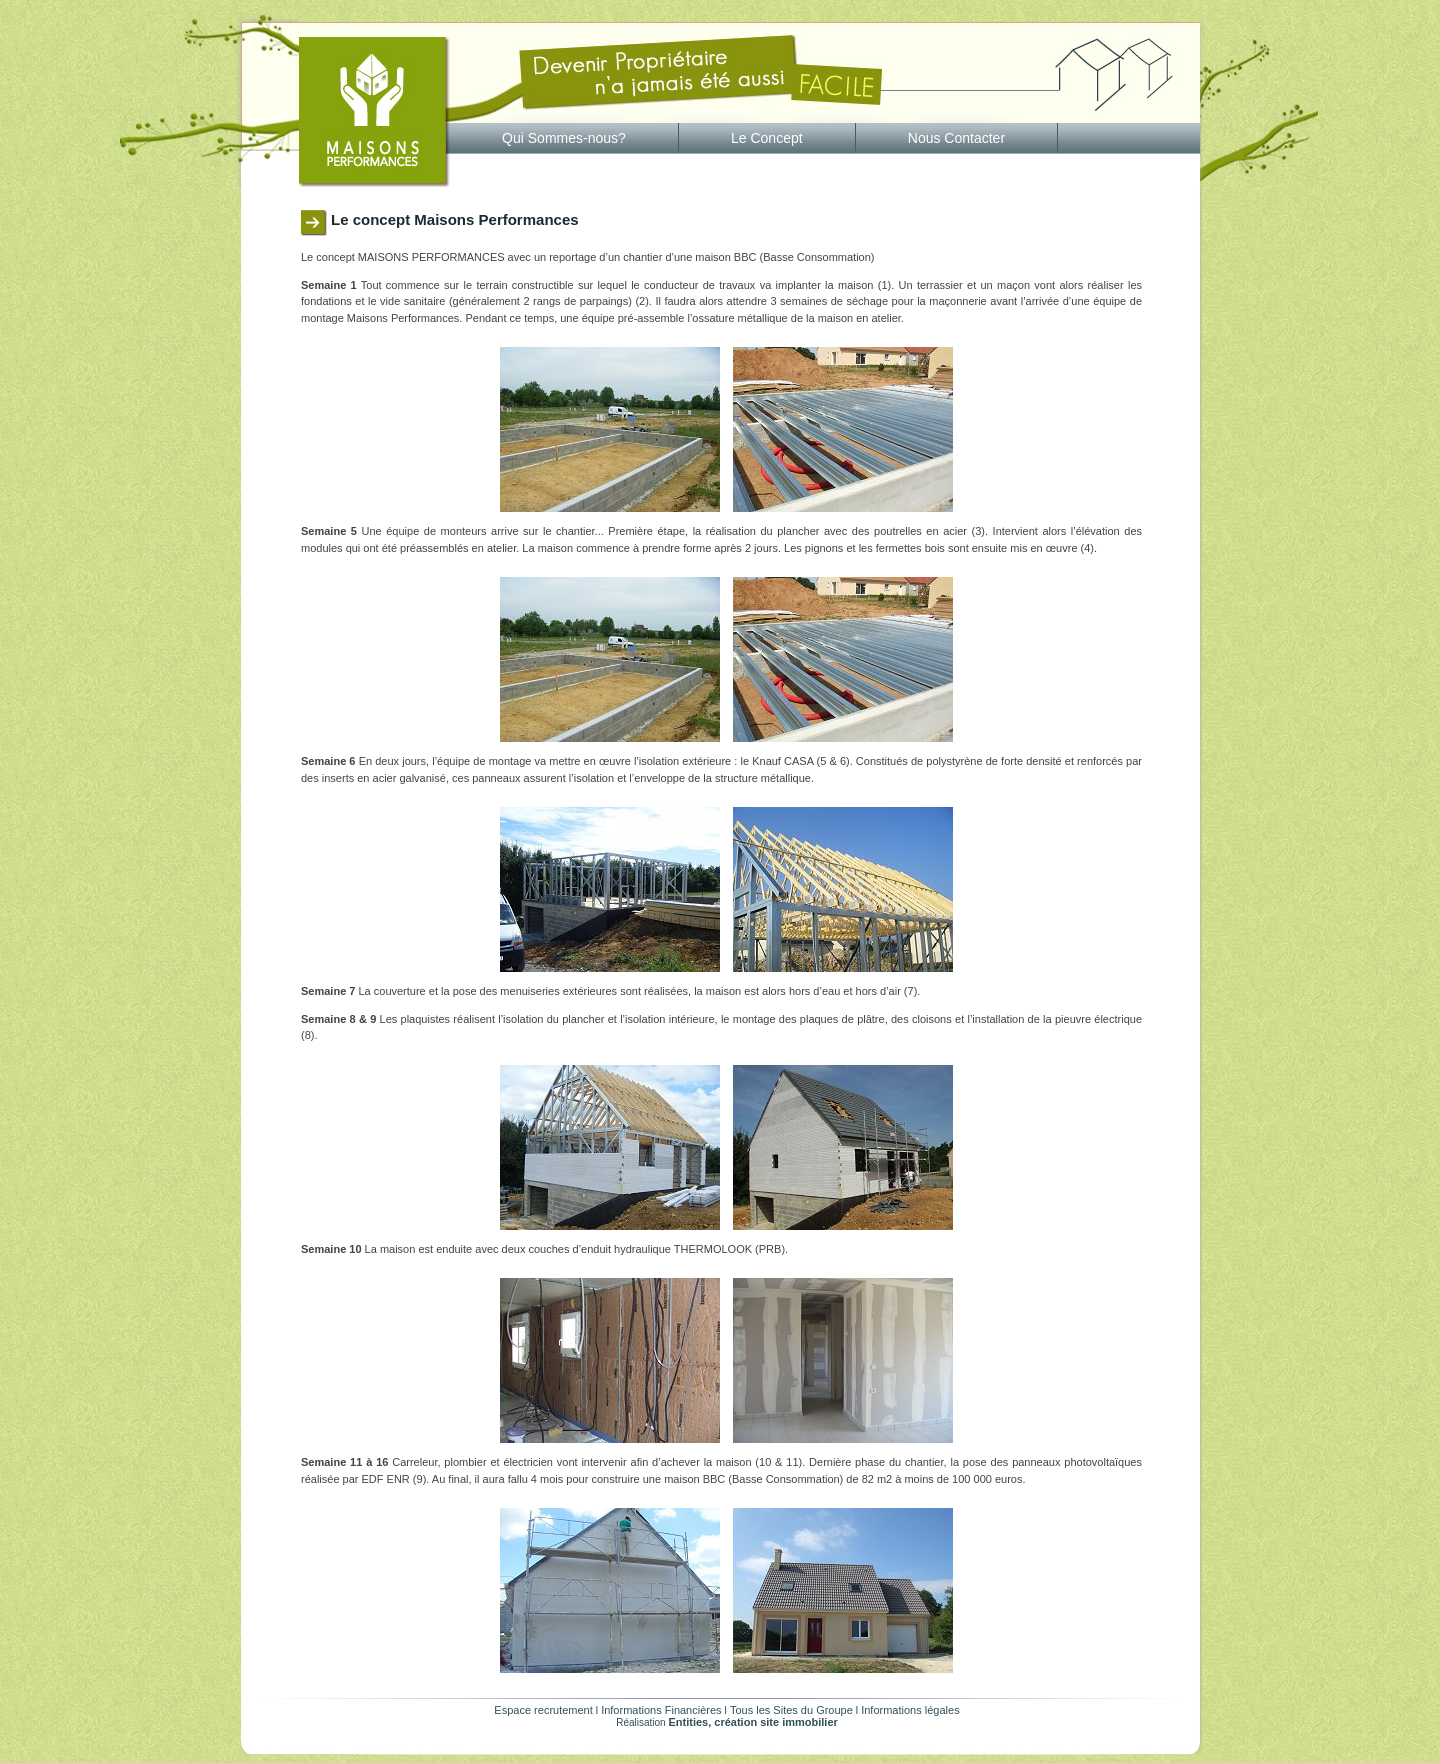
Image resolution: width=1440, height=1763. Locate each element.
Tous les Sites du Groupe (791, 1710)
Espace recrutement (543, 1710)
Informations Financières (661, 1710)
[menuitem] (564, 138)
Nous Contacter (956, 138)
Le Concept (767, 138)
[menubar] (754, 138)
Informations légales (910, 1710)
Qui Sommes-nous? (564, 138)
